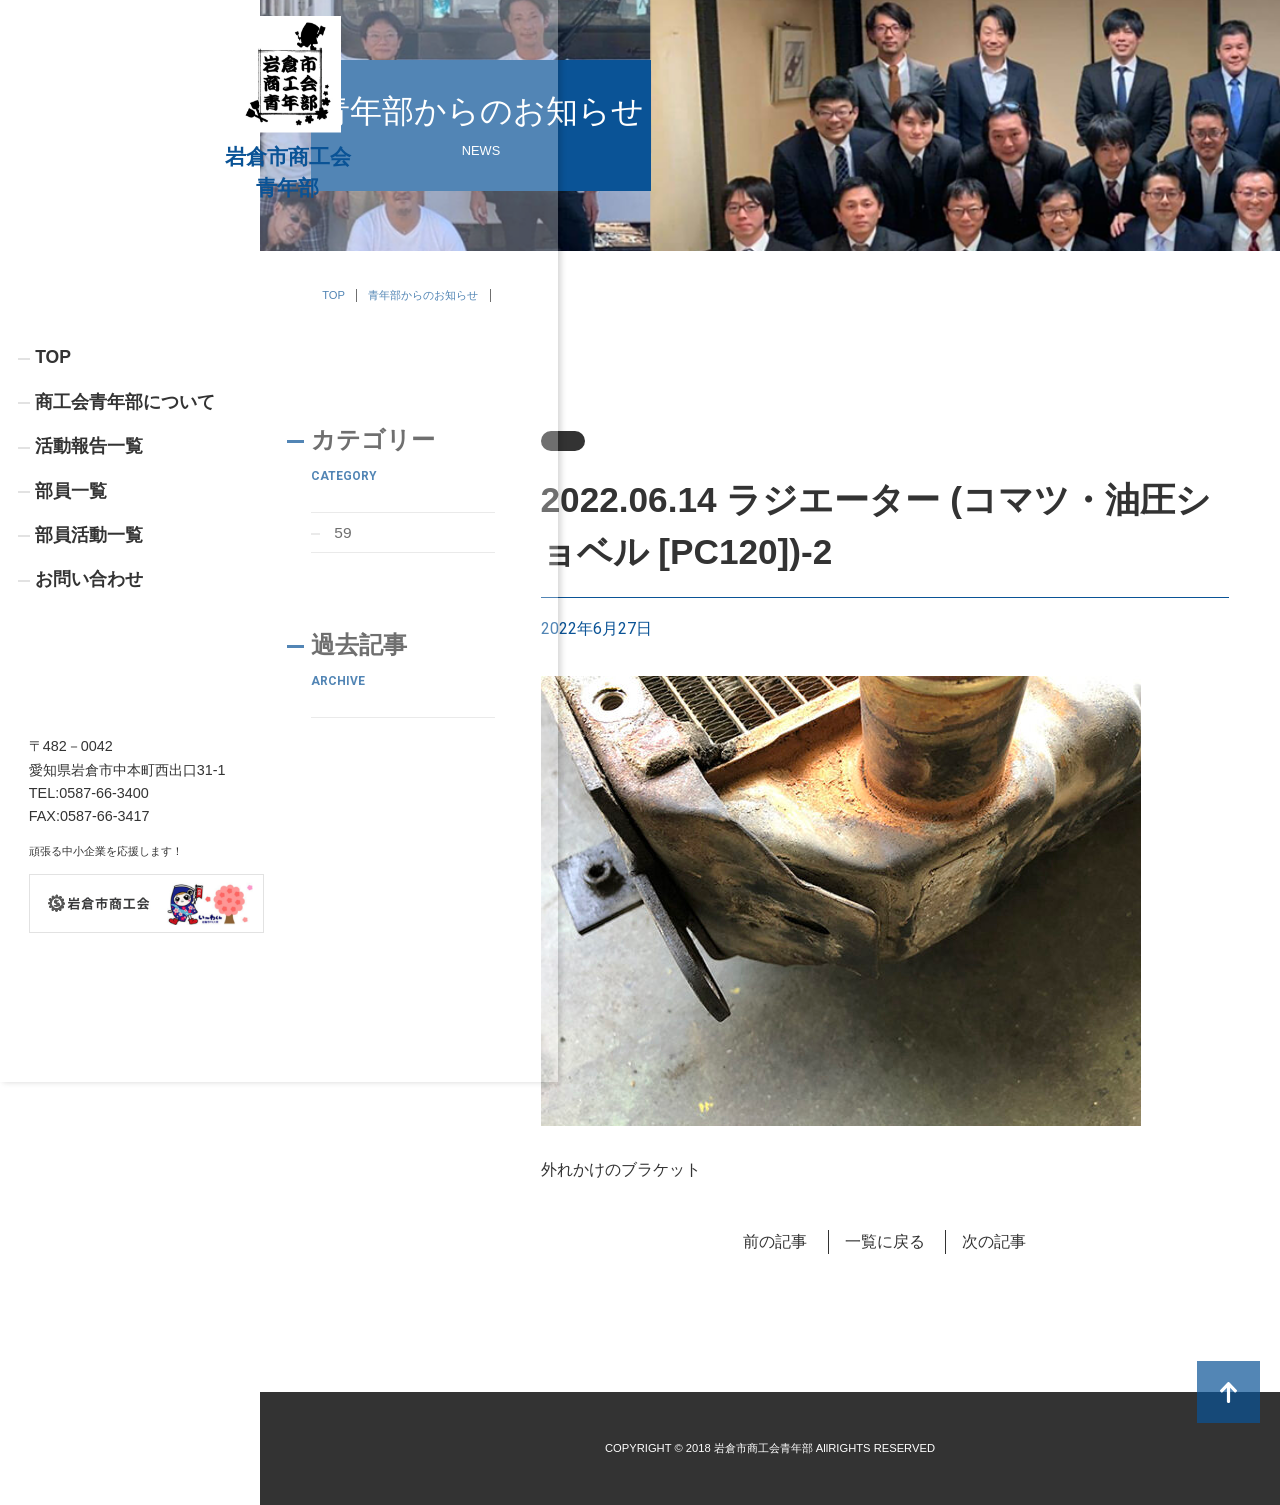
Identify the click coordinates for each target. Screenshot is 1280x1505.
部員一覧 (71, 632)
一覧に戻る (885, 1241)
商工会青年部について (125, 542)
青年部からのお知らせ (423, 295)
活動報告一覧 (89, 587)
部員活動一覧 (89, 678)
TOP (53, 497)
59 (344, 532)
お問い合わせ (89, 723)
